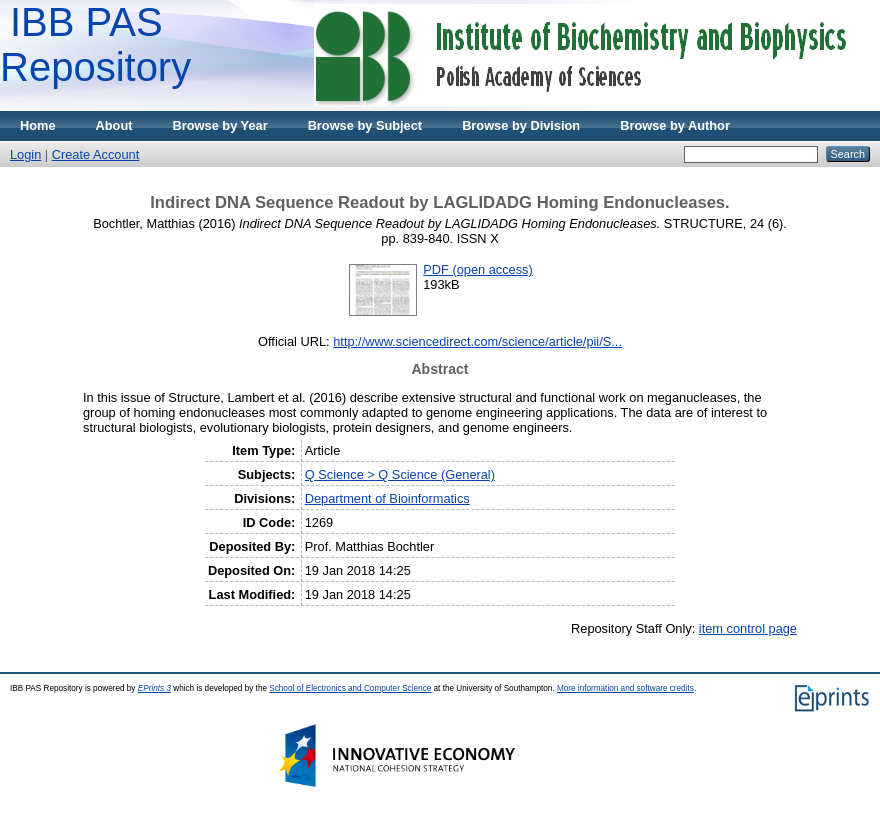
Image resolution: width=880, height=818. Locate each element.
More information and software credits (625, 688)
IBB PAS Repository (95, 44)
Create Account (96, 154)
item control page (748, 628)
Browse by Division (521, 125)
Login (25, 154)
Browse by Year (220, 125)
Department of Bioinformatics (387, 498)
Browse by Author (675, 125)
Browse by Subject (365, 125)
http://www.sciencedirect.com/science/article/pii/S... (477, 341)
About (114, 125)
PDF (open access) (478, 269)
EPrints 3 (154, 688)
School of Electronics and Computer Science (350, 688)
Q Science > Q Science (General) (400, 474)
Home (38, 125)
